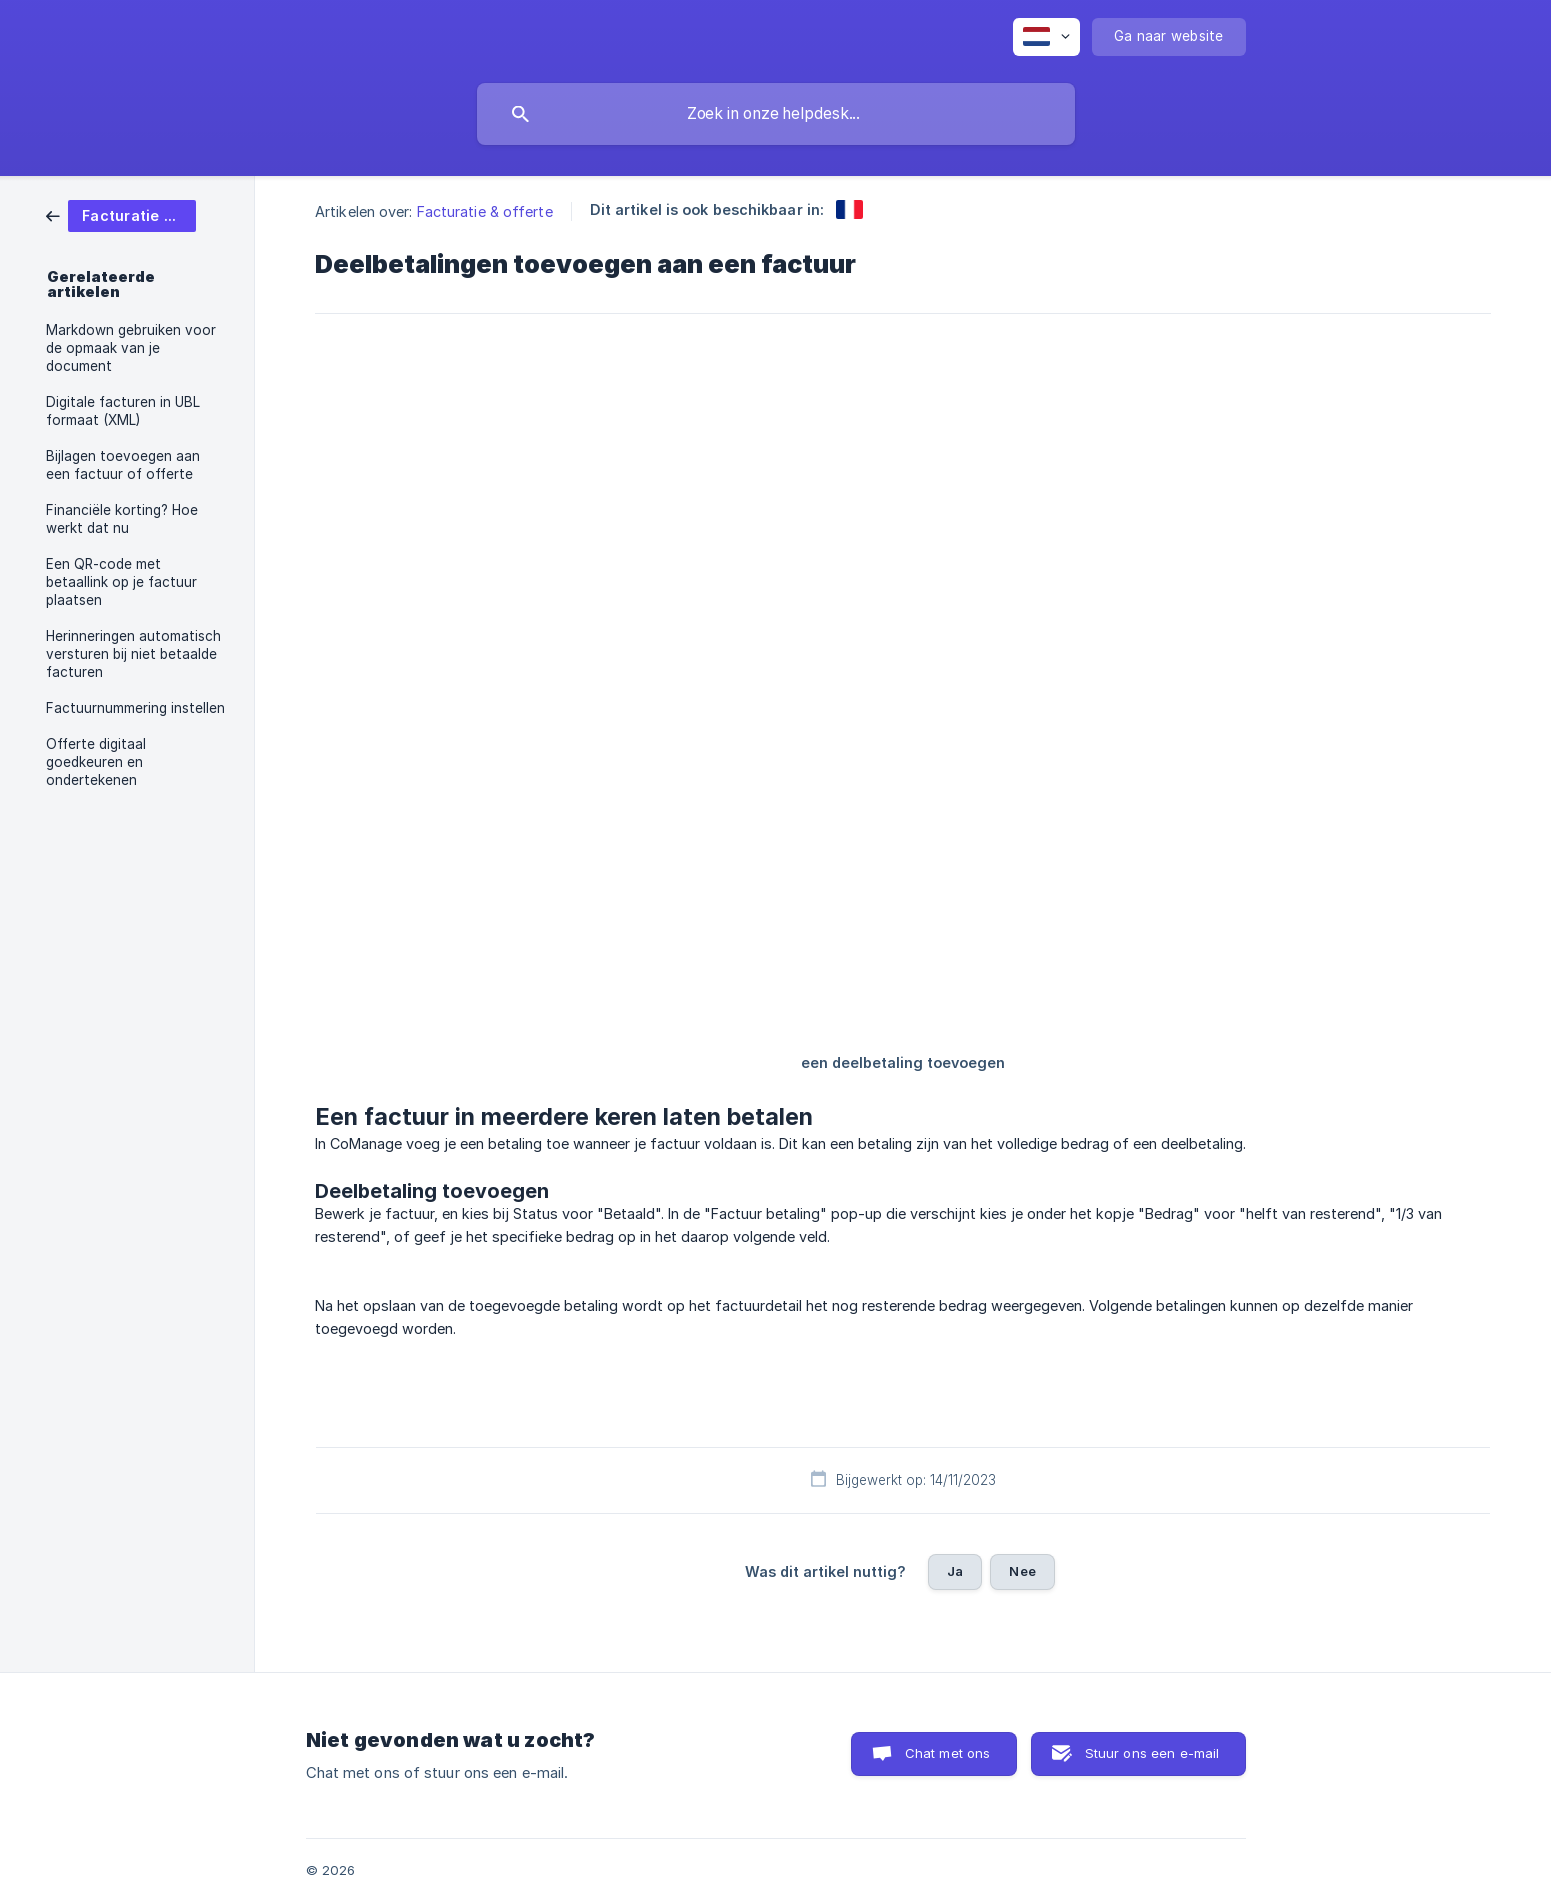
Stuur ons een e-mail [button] (1152, 1753)
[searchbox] (776, 114)
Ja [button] (955, 1571)
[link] (121, 214)
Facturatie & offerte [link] (485, 211)
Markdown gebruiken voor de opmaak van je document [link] (131, 348)
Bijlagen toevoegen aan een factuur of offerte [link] (123, 465)
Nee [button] (1022, 1571)
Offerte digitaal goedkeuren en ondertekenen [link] (96, 762)
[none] (1046, 37)
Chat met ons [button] (948, 1753)
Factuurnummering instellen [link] (135, 708)
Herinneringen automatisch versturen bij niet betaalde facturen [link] (133, 654)
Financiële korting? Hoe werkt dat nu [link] (122, 519)
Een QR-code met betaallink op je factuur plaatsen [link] (121, 582)
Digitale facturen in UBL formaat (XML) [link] (123, 411)
